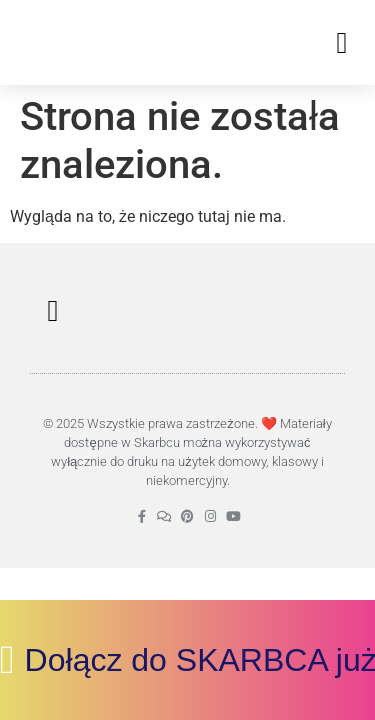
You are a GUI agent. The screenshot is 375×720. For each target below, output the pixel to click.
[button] (342, 42)
